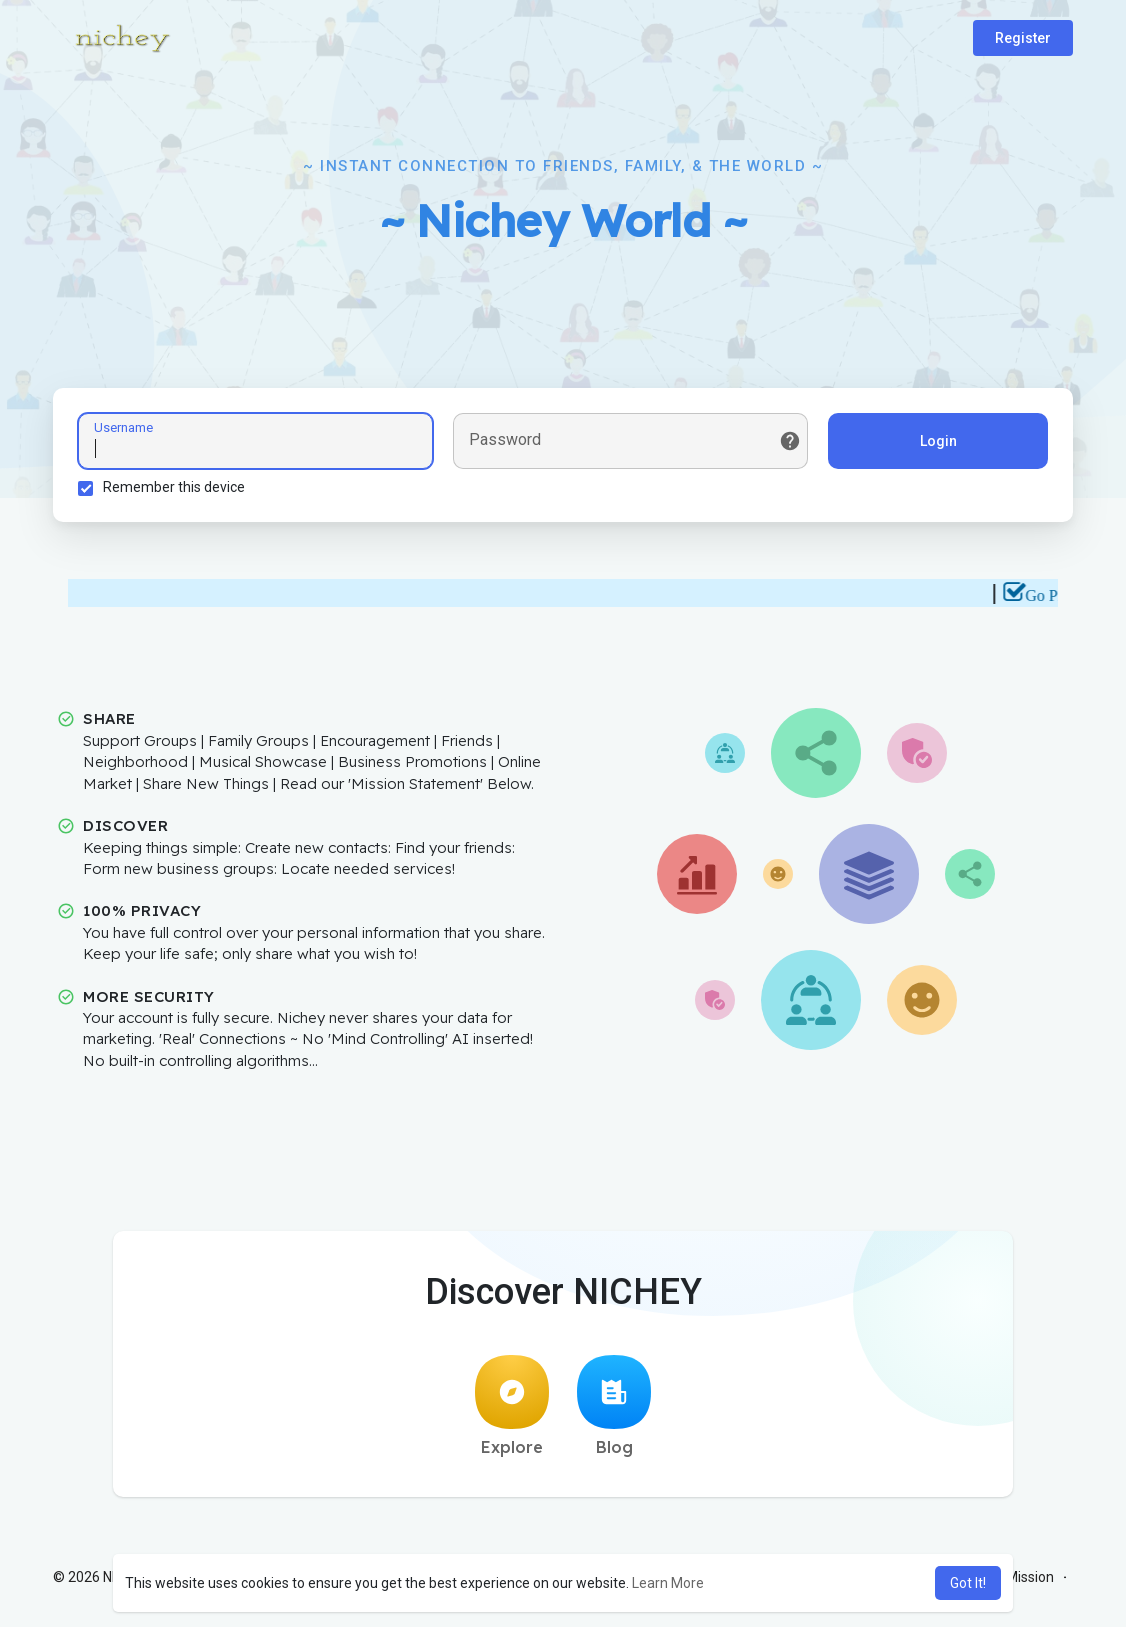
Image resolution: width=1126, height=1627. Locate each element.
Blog (614, 1406)
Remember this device (174, 487)
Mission (1030, 1577)
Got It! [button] (968, 1583)
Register (1023, 38)
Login (938, 441)
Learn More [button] (668, 1583)
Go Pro (1056, 595)
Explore (512, 1406)
